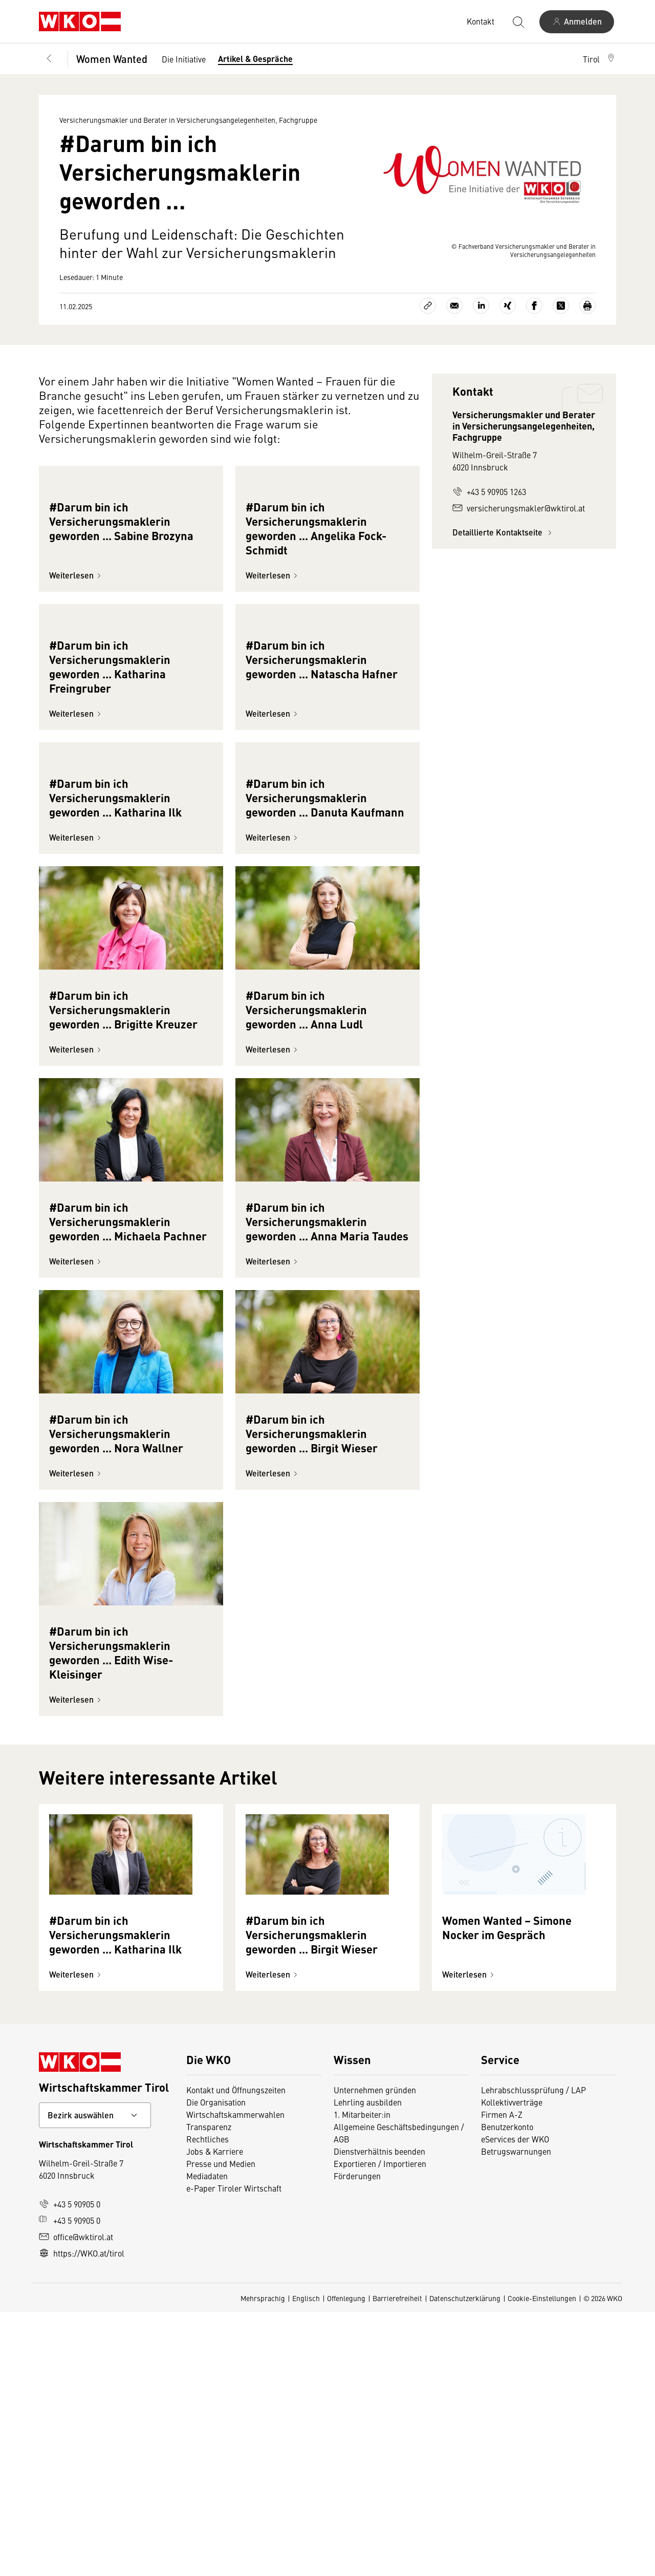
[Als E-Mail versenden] (454, 305)
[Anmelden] (576, 21)
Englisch (306, 2562)
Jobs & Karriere (214, 2415)
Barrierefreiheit (397, 2562)
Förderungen (357, 2439)
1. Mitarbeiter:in (362, 2378)
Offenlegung (346, 2562)
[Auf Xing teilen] (507, 305)
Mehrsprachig (263, 2562)
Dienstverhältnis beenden (379, 2415)
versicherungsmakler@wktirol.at (518, 507)
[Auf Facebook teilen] (534, 305)
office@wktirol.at (76, 2500)
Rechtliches (207, 2403)
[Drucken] (587, 305)
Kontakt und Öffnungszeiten (236, 2353)
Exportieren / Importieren (380, 2427)
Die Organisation (216, 2366)
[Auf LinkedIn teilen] (481, 305)
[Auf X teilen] (561, 305)
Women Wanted (111, 58)
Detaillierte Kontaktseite (503, 532)
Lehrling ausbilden (368, 2366)
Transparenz (208, 2390)
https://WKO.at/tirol (81, 2517)
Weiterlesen (76, 663)
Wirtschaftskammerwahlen (235, 2378)
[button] (599, 59)
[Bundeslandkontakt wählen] (95, 2379)
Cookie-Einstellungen (542, 2562)
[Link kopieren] (428, 305)
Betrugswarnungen (516, 2415)
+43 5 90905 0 (69, 2468)
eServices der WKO (515, 2403)
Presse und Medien (220, 2427)
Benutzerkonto (507, 2390)
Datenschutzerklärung (464, 2562)
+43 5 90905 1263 (489, 491)
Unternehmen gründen (375, 2353)
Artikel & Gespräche (255, 59)
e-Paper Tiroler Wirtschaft (233, 2452)
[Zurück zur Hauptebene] (49, 59)
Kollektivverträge (511, 2366)
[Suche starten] (518, 21)
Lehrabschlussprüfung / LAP (533, 2353)
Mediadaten (207, 2439)
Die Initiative (184, 59)
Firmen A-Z (501, 2378)
